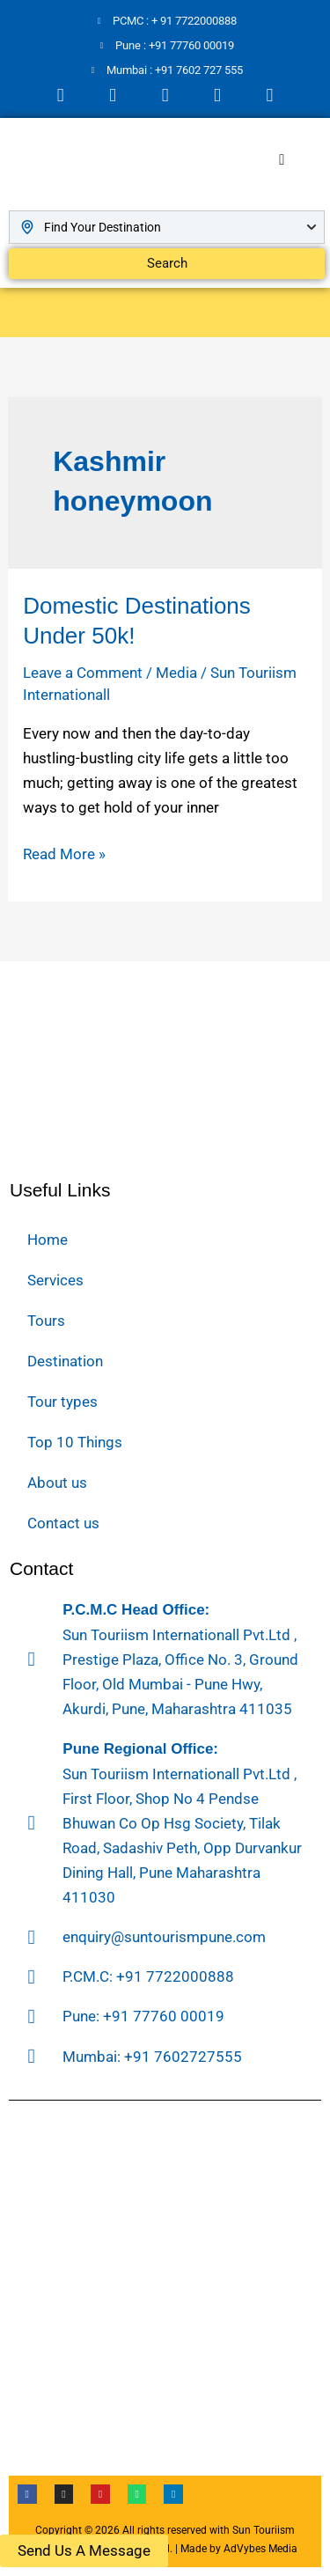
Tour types (62, 1401)
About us (57, 1482)
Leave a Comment (83, 672)
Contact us (63, 1523)
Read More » (64, 852)
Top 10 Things (74, 1442)
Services (55, 1280)
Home (47, 1239)
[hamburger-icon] (282, 159)
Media (176, 672)
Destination (65, 1361)
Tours (46, 1320)
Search (167, 263)
